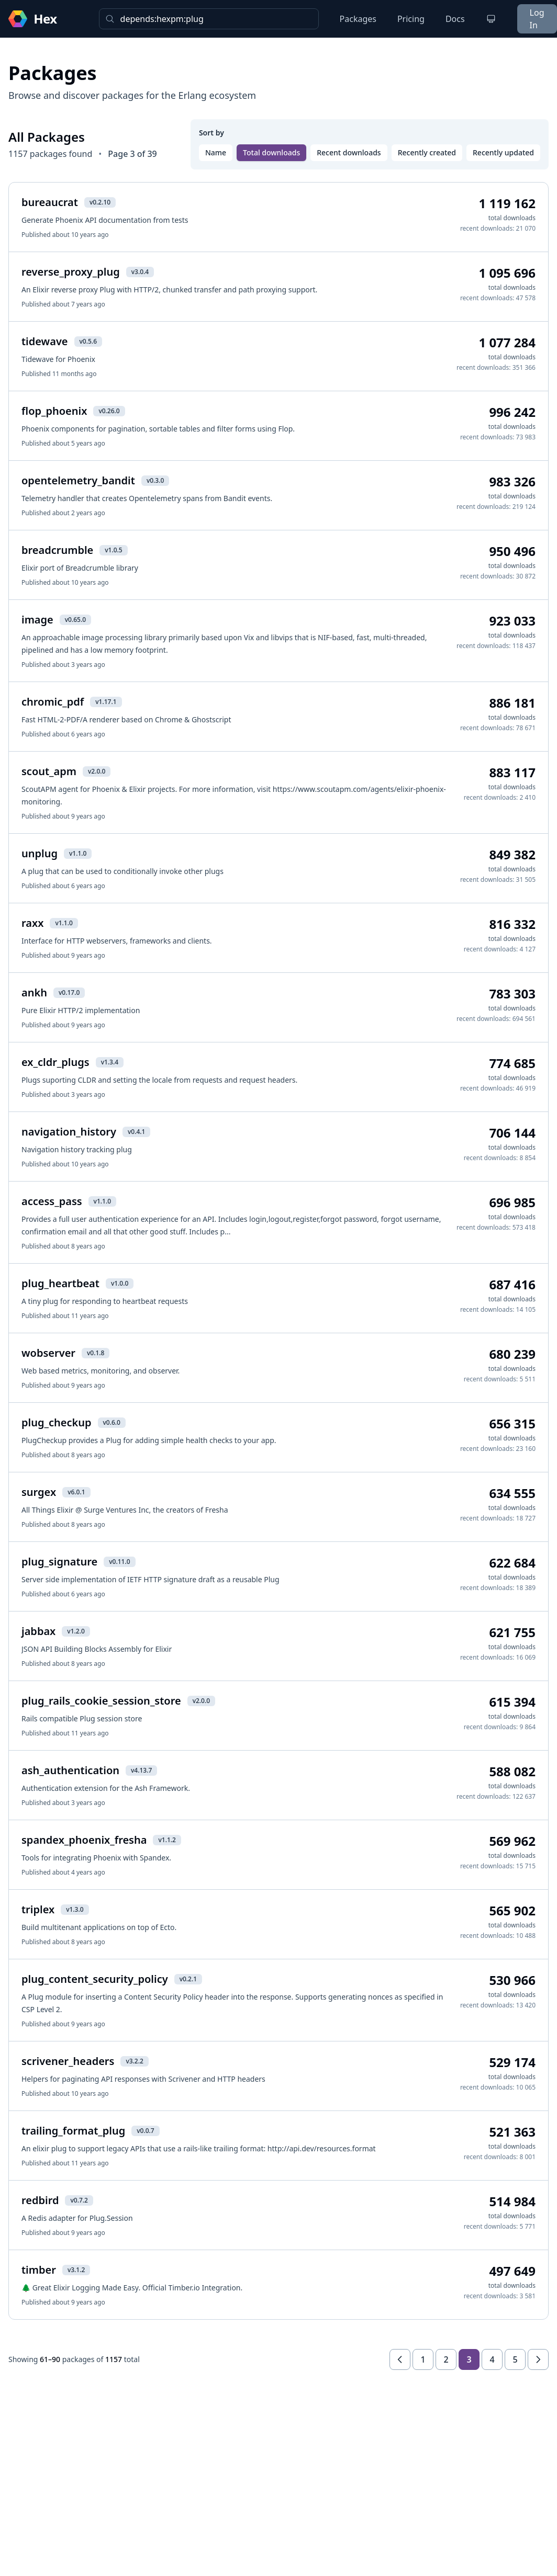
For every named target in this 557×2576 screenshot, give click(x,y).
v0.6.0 (111, 1422)
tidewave (44, 341)
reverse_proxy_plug (70, 272)
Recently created (427, 152)
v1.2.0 (75, 1631)
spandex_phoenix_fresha (84, 1840)
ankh (34, 992)
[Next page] (538, 2359)
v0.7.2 (78, 2200)
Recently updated (503, 152)
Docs (455, 19)
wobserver (48, 1353)
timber (38, 2270)
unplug (39, 853)
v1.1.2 (166, 1839)
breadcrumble (57, 550)
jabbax (38, 1631)
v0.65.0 (75, 619)
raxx (32, 923)
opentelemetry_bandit (78, 480)
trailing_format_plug (73, 2131)
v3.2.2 (134, 2061)
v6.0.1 (76, 1492)
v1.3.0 (74, 1909)
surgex (38, 1492)
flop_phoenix (54, 411)
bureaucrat (49, 202)
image (37, 619)
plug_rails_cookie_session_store (101, 1701)
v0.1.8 (95, 1352)
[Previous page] (399, 2359)
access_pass (51, 1201)
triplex (37, 1909)
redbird (40, 2200)
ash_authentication (70, 1770)
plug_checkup (56, 1422)
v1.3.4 (109, 1062)
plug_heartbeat (60, 1283)
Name (215, 152)
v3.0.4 (140, 271)
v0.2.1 (188, 1978)
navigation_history (68, 1132)
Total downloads (271, 152)
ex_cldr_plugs (55, 1062)
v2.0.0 (96, 771)
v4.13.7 (141, 1770)
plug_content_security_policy (94, 1979)
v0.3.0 (155, 480)
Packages (358, 19)
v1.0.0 (119, 1283)
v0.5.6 (88, 341)
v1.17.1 (105, 701)
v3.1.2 (76, 2269)
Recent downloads (349, 152)
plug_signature (59, 1561)
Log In (537, 19)
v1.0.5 (113, 550)
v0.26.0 (108, 410)
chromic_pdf (52, 702)
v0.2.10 (100, 202)
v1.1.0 (77, 853)
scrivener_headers (67, 2061)
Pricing (411, 19)
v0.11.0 (119, 1561)
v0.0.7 (145, 2130)
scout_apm (48, 771)
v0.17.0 (69, 992)
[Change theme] (491, 19)
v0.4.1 (136, 1131)
